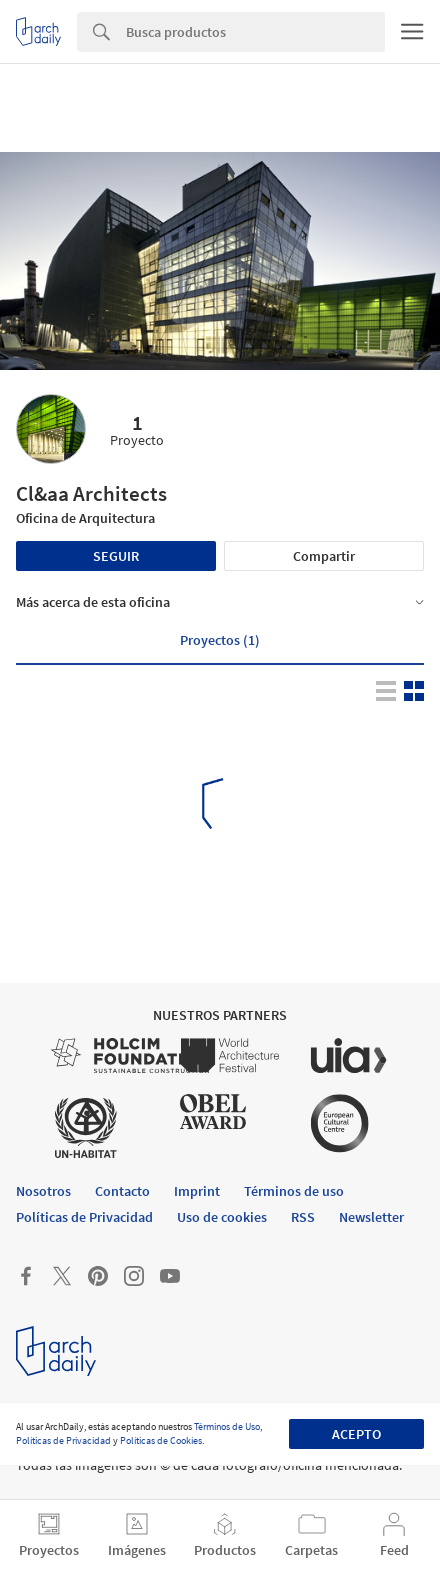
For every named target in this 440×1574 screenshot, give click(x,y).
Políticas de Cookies (161, 1440)
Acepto (356, 1434)
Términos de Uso (227, 1426)
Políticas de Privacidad (63, 1440)
